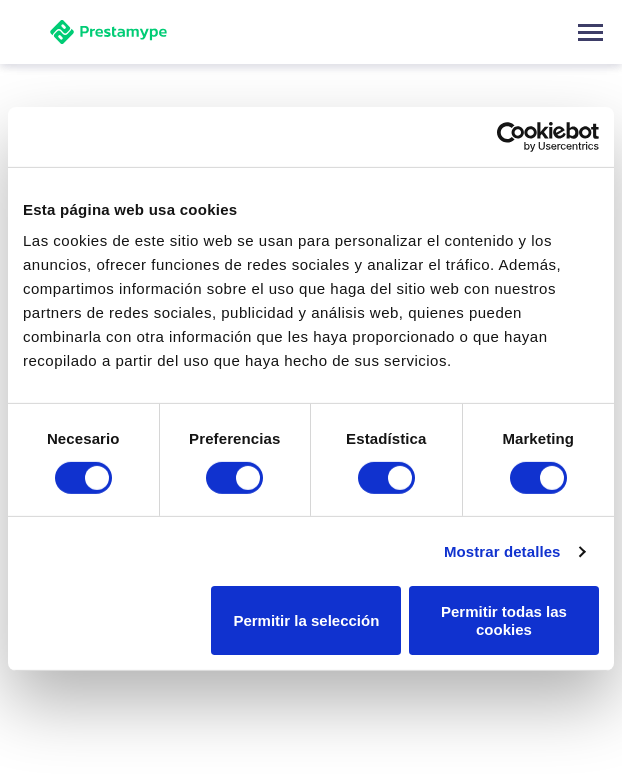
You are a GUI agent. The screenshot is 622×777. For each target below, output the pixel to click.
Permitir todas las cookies (504, 620)
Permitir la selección (306, 620)
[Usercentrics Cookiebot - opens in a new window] (511, 136)
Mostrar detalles (502, 551)
